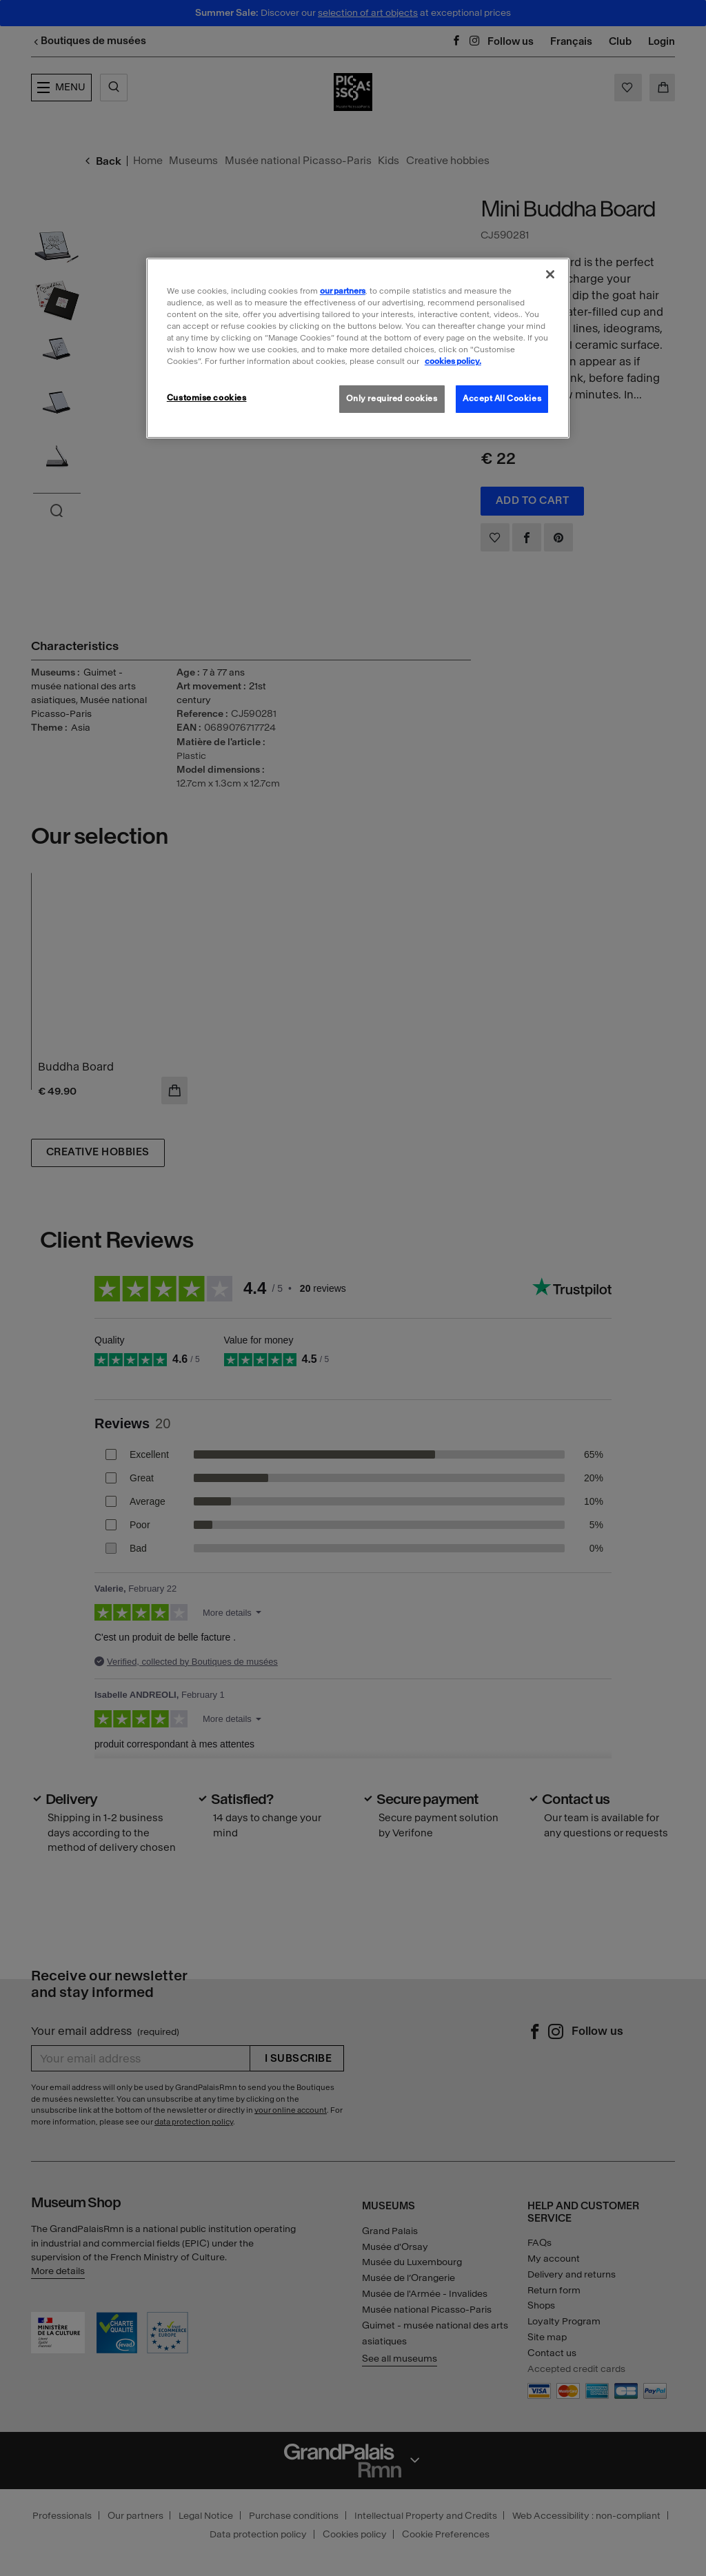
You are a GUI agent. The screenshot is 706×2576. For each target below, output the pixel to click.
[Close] (550, 274)
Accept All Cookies (502, 398)
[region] (357, 348)
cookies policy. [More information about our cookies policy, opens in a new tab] (453, 361)
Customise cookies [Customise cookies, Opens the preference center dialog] (207, 398)
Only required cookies (392, 398)
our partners (342, 291)
